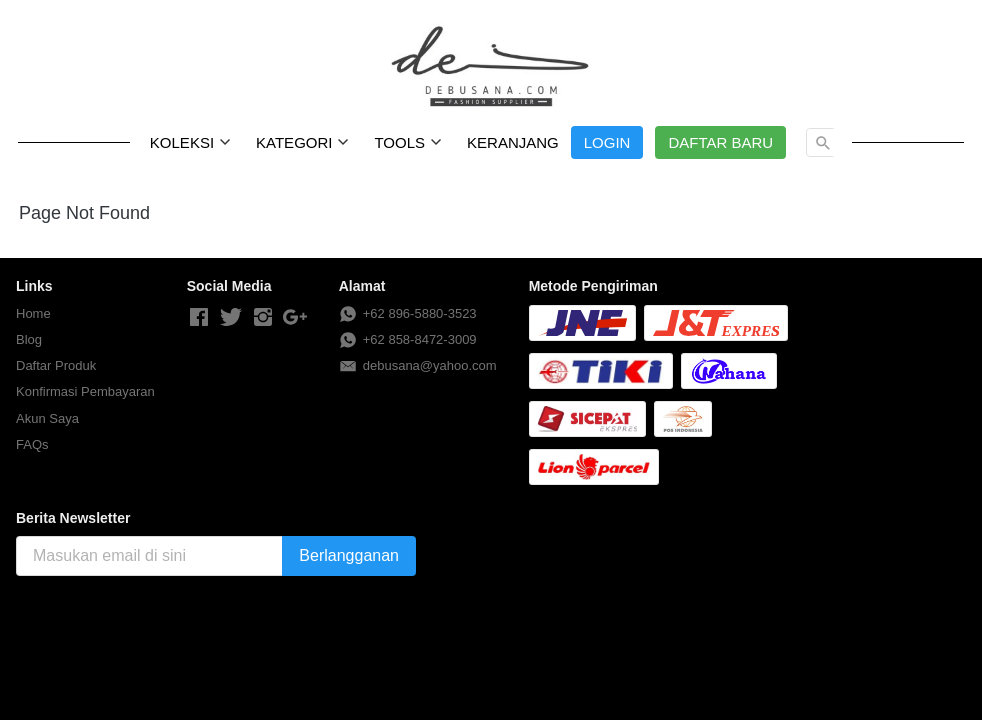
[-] (199, 318)
